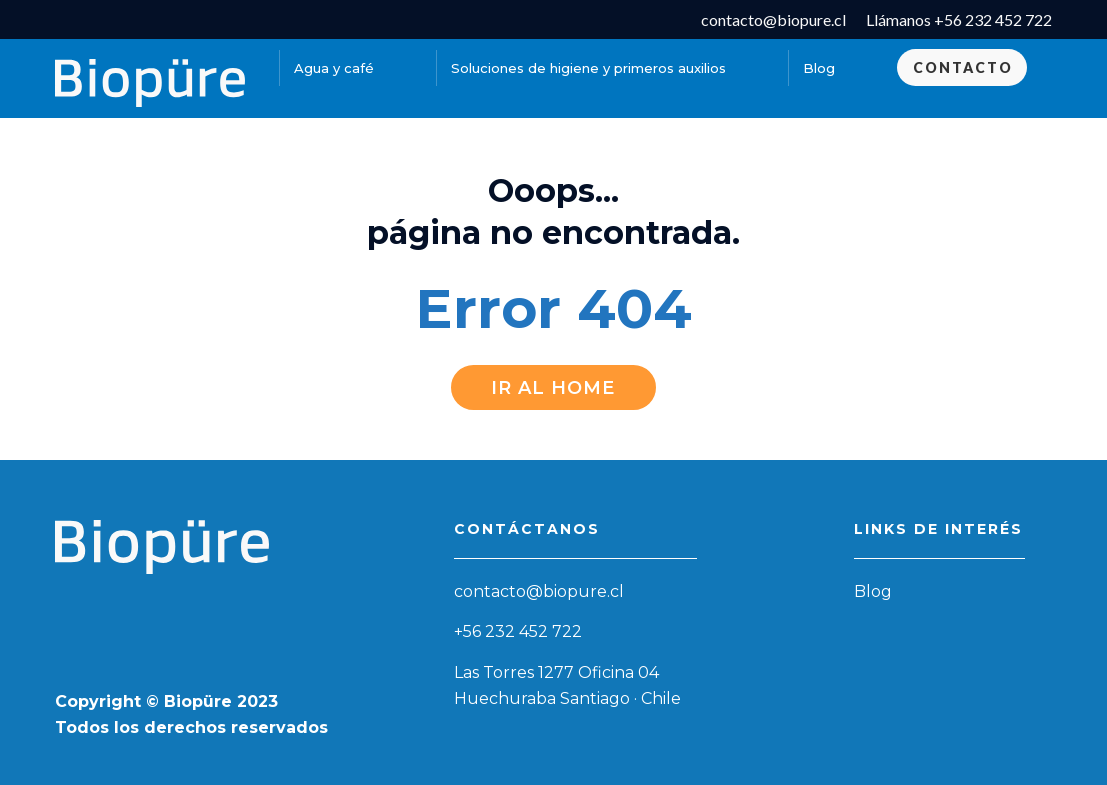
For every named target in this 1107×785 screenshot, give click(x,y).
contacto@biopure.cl (539, 591)
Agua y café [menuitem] (334, 68)
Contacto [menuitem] (963, 67)
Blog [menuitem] (819, 68)
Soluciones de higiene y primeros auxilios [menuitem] (588, 68)
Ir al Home (553, 388)
